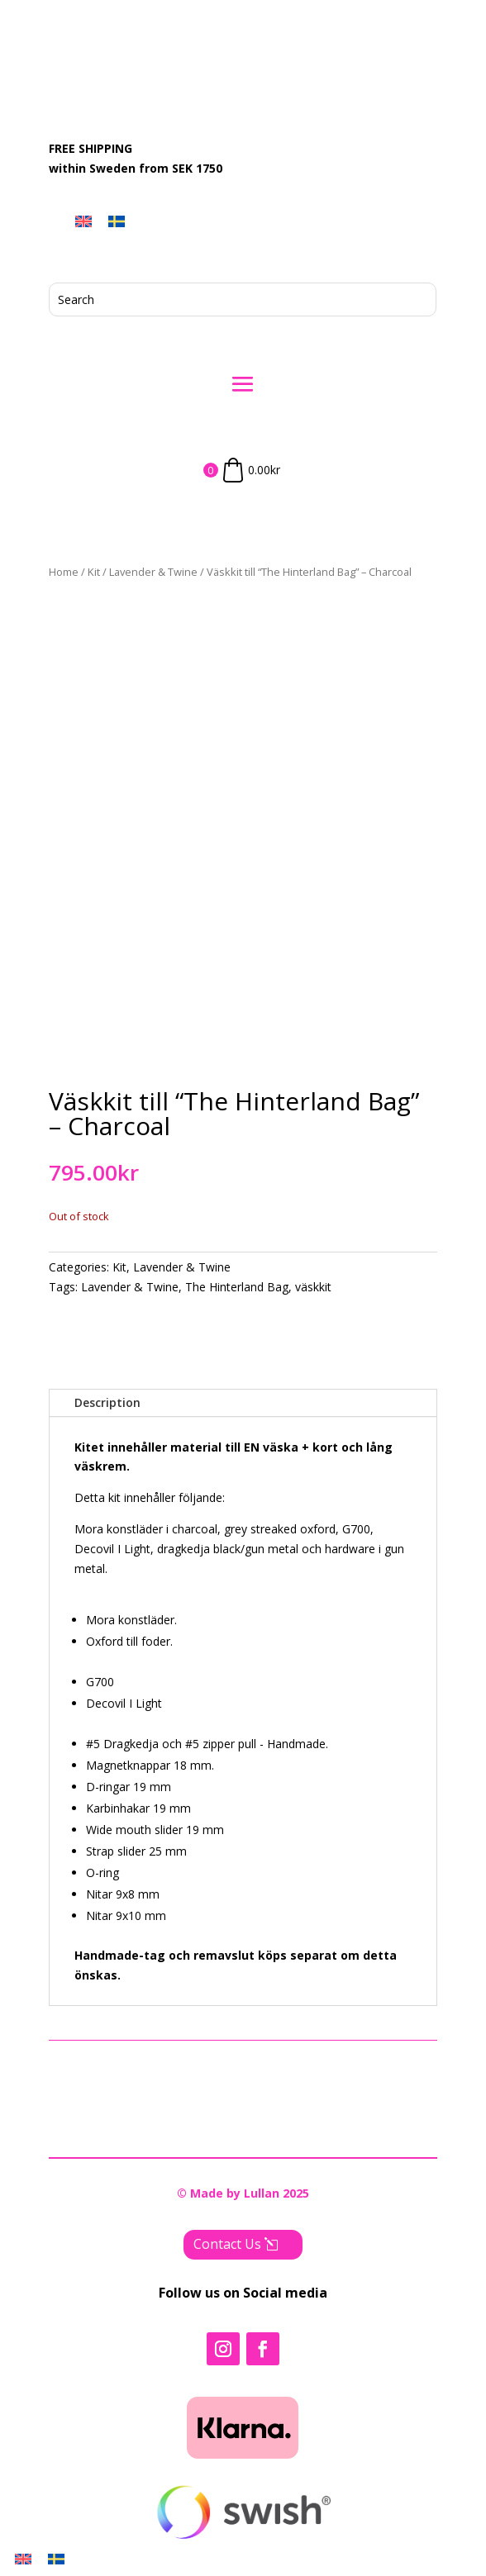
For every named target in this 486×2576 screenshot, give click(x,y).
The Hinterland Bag (236, 1287)
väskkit (313, 1287)
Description (107, 1402)
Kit (94, 571)
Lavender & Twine (153, 571)
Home (64, 571)
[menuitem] (83, 221)
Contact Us (227, 2244)
